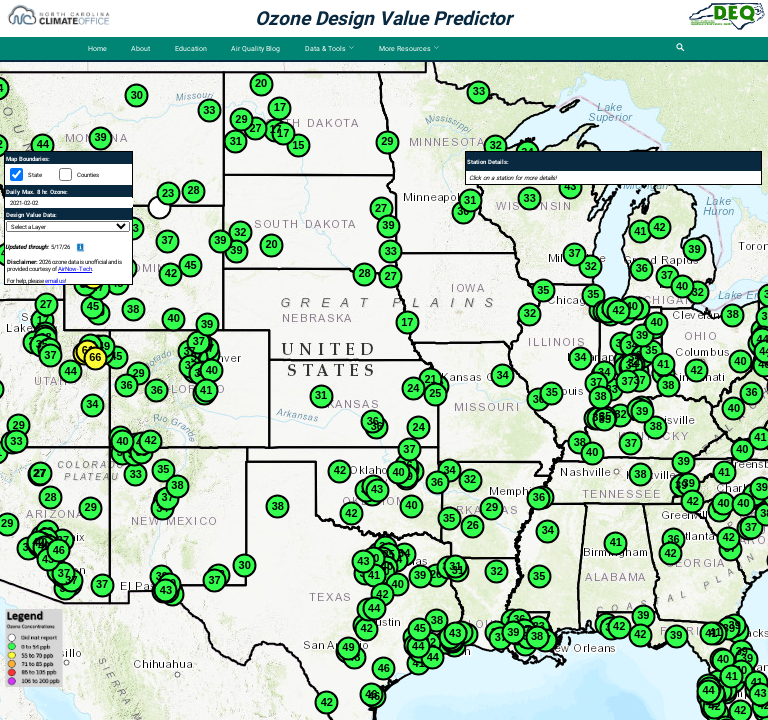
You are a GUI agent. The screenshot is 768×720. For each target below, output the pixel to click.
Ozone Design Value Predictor (383, 18)
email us (55, 280)
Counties (88, 174)
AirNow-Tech (75, 268)
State (35, 174)
